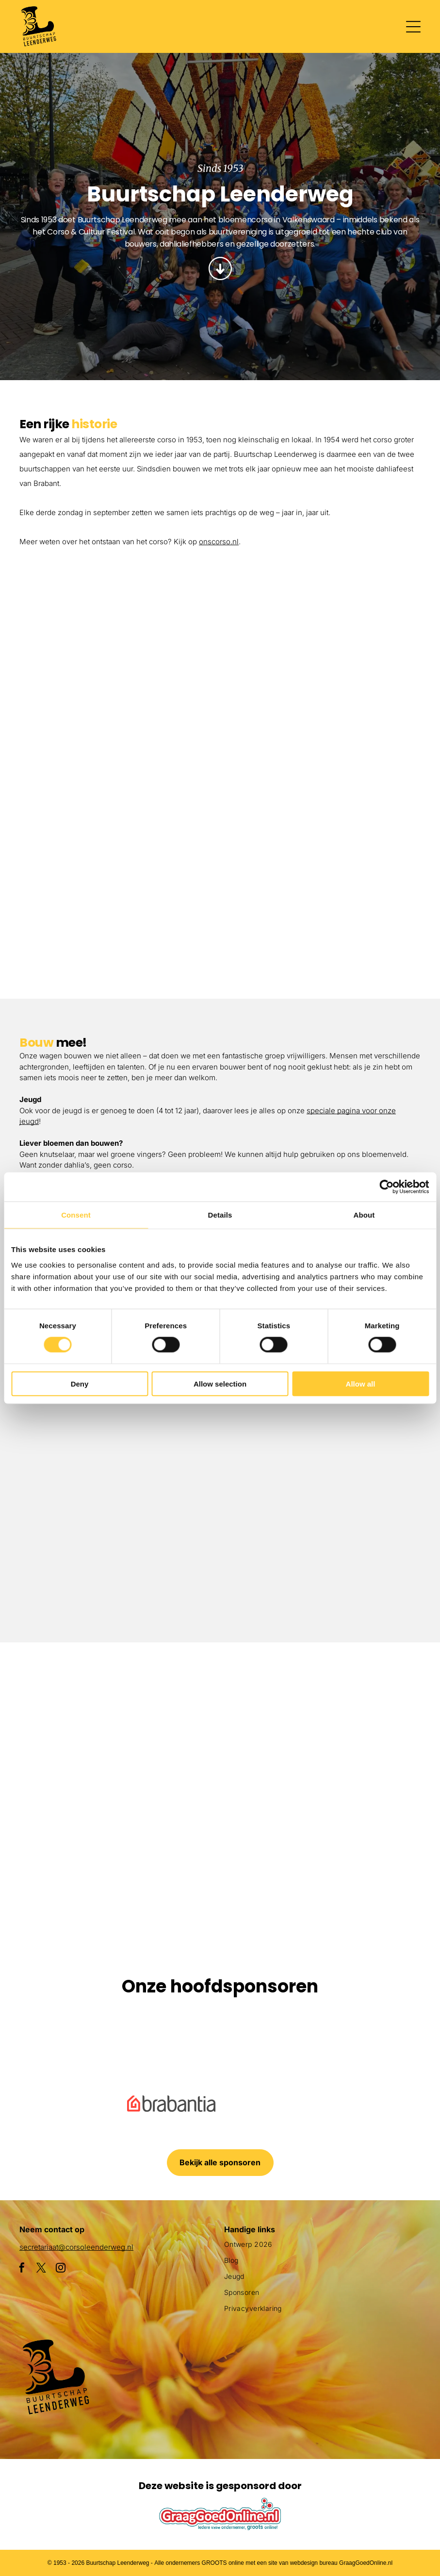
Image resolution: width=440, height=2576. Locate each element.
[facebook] (22, 2268)
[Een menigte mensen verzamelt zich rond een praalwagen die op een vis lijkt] (220, 1717)
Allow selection (220, 1383)
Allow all (360, 1383)
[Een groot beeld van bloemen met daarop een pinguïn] (74, 1862)
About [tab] (364, 1215)
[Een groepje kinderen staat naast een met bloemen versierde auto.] (120, 637)
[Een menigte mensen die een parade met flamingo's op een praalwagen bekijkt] (319, 886)
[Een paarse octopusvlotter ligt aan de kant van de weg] (74, 1717)
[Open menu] (413, 26)
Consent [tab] (76, 1215)
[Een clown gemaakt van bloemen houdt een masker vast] (220, 1862)
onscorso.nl (219, 541)
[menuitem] (322, 2248)
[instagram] (60, 2268)
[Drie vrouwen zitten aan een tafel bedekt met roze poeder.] (319, 1529)
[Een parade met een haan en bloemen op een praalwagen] (120, 836)
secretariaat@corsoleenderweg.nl (76, 2247)
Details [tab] (220, 1215)
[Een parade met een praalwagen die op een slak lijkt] (366, 1717)
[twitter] (41, 2268)
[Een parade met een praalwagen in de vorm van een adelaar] (319, 686)
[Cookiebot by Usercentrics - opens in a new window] (386, 1187)
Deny (80, 1383)
